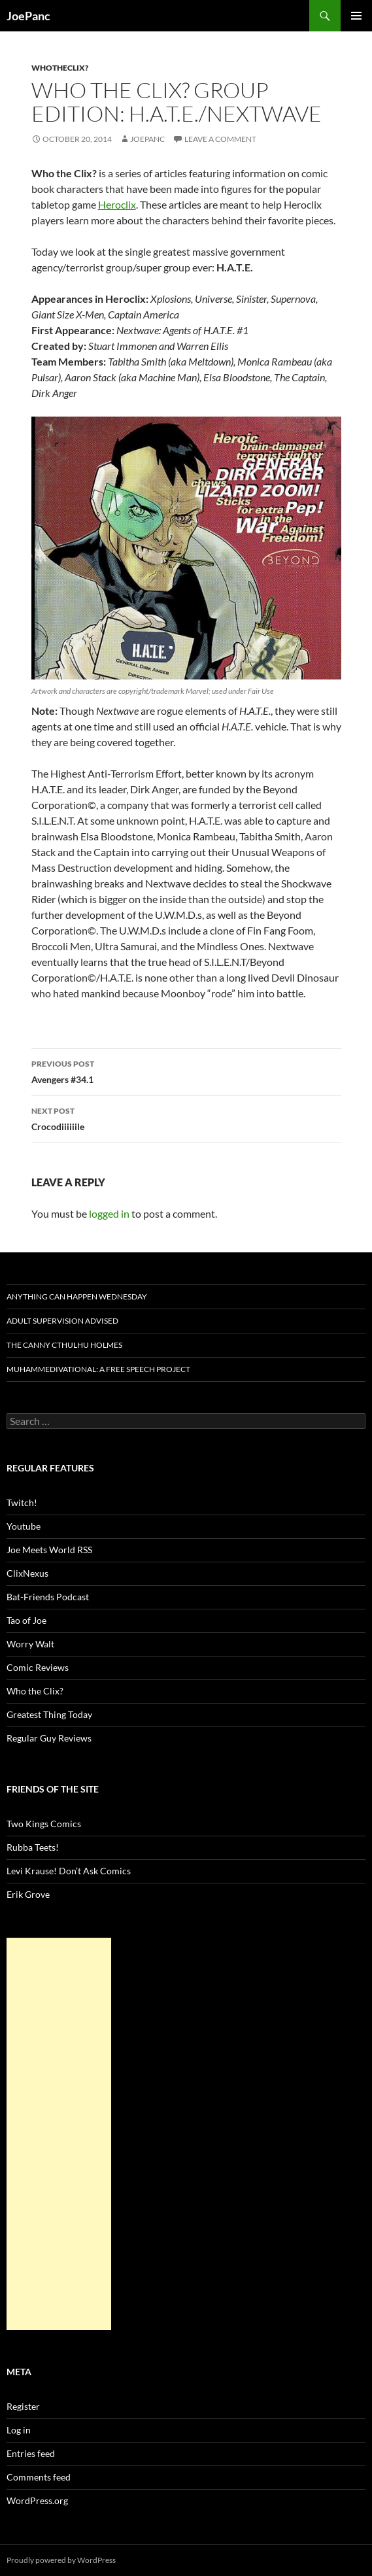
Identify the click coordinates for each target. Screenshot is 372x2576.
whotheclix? (59, 68)
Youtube (24, 1526)
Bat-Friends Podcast (48, 1596)
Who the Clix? (35, 1690)
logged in (109, 1213)
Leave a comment (220, 139)
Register (23, 2406)
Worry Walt (30, 1643)
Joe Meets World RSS (49, 1549)
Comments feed (39, 2476)
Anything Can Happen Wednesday (77, 1296)
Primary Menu (356, 15)
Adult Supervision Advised (62, 1321)
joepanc (147, 139)
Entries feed (31, 2453)
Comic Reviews (38, 1667)
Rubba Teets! (33, 1847)
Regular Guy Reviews (49, 1737)
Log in (19, 2429)
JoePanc (28, 16)
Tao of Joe (26, 1620)
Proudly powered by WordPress (61, 2560)
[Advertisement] (59, 2134)
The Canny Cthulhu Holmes (64, 1345)
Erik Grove (28, 1894)
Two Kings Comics (44, 1823)
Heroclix (117, 204)
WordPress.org (37, 2500)
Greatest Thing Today (49, 1714)
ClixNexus (27, 1573)
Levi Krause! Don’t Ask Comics (69, 1870)
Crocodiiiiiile (186, 1117)
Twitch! (22, 1502)
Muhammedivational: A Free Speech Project (98, 1369)
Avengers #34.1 (186, 1070)
